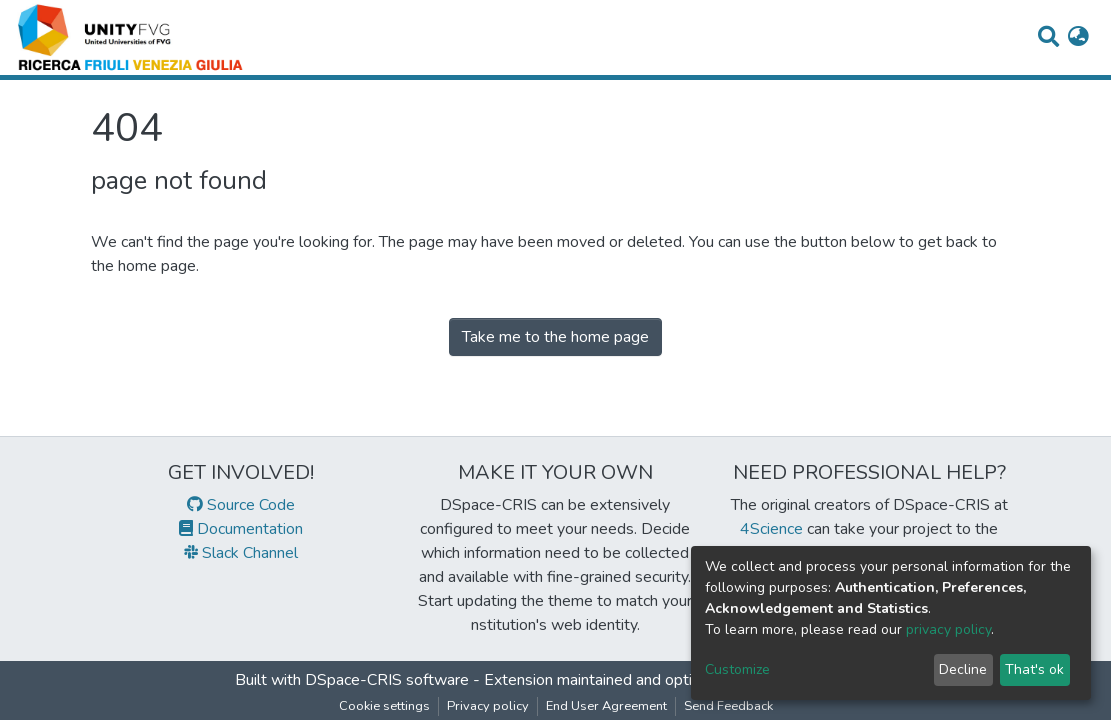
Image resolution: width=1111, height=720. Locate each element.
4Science (771, 529)
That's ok (1034, 669)
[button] (1078, 38)
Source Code (241, 505)
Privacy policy (488, 706)
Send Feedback (728, 706)
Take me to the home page (555, 337)
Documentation (241, 529)
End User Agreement (606, 706)
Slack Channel (241, 553)
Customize (737, 669)
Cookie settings (384, 706)
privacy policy (948, 629)
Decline (963, 669)
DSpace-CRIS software (387, 680)
